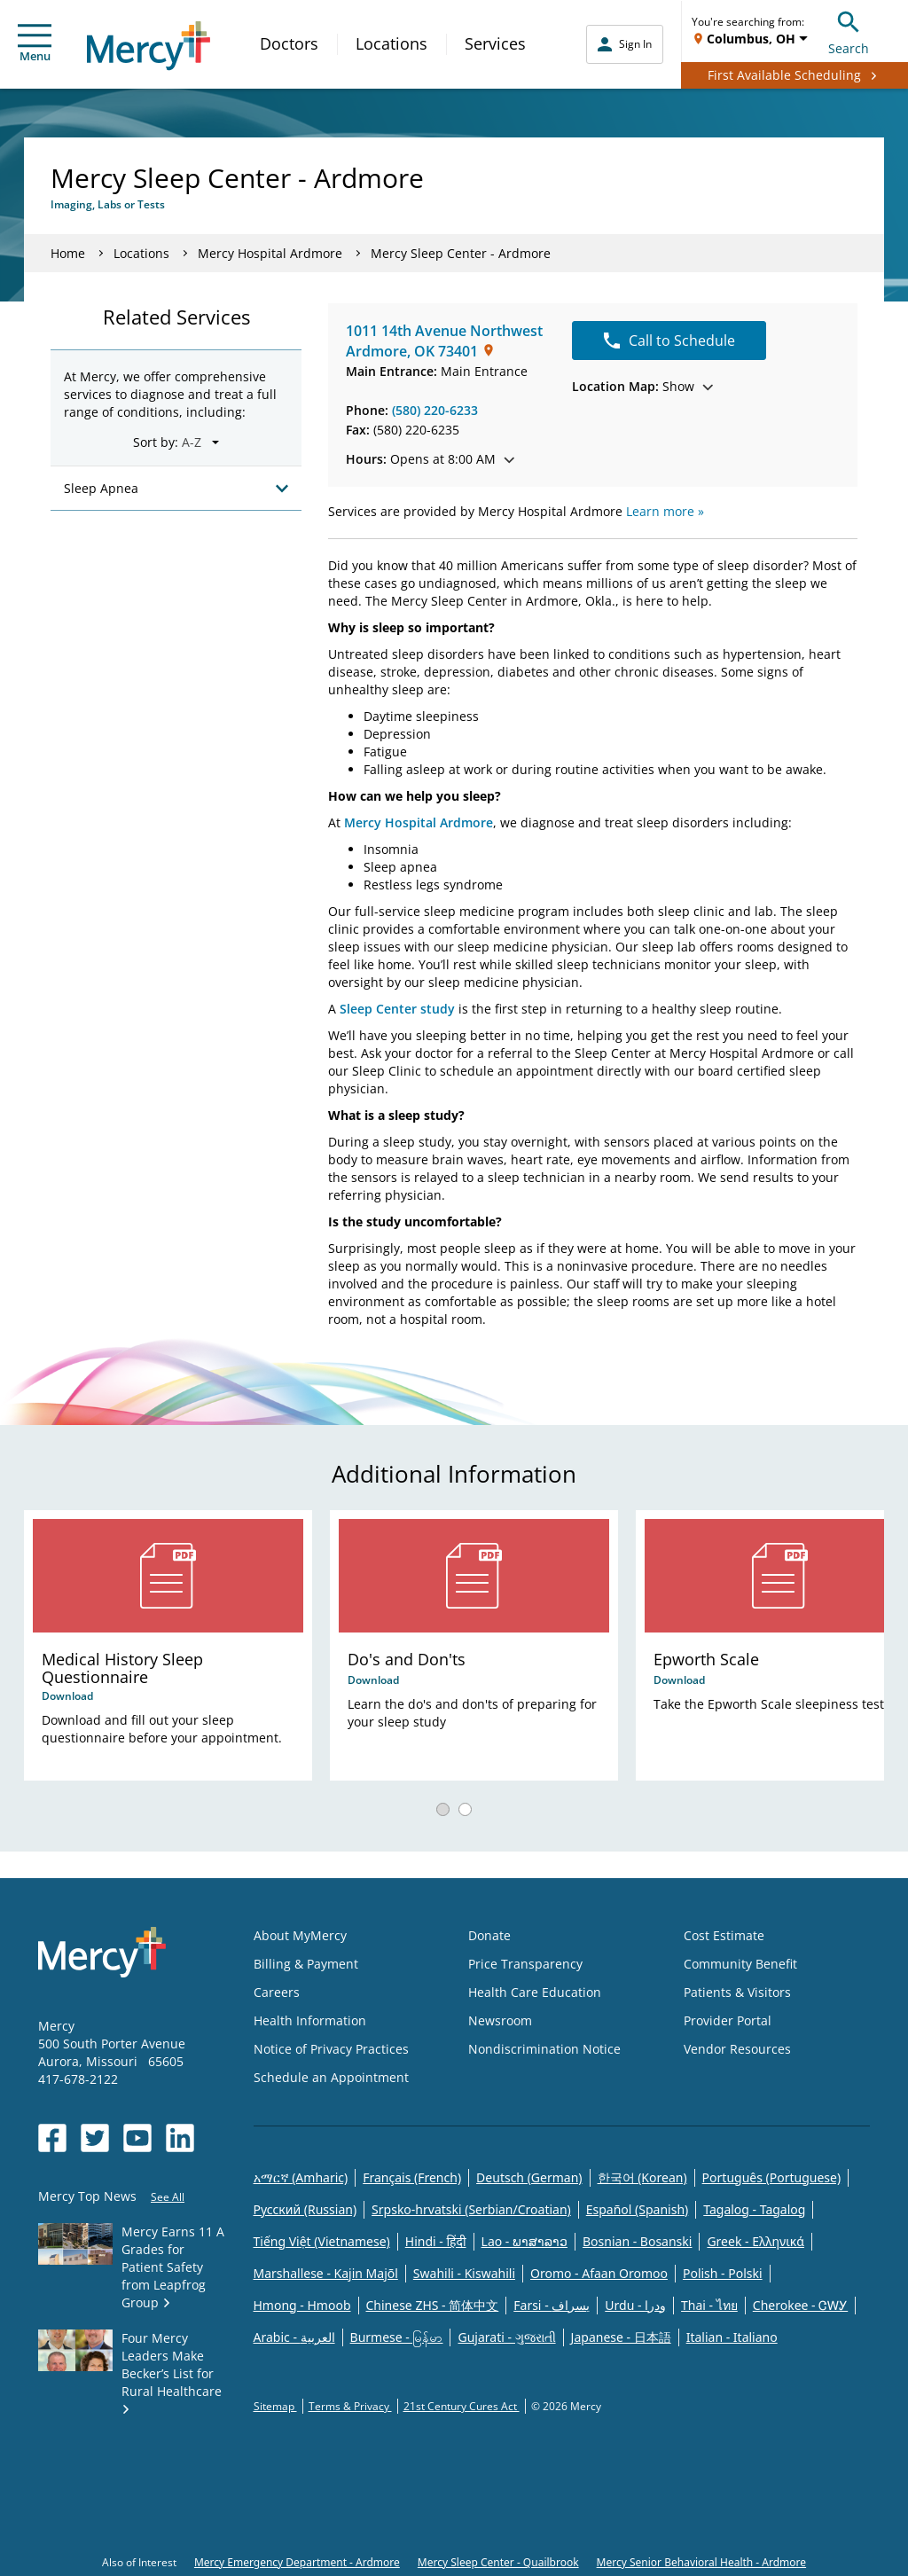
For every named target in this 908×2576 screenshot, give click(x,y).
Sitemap (275, 2406)
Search (848, 30)
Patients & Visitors (737, 1992)
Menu (34, 44)
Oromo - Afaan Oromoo (599, 2273)
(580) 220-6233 (435, 410)
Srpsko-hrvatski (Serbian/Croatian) (471, 2209)
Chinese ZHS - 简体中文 (432, 2305)
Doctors (289, 43)
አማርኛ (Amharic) (301, 2177)
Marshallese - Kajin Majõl (326, 2273)
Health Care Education (534, 1992)
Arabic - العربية (294, 2337)
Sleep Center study (397, 1008)
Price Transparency (525, 1963)
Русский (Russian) (305, 2209)
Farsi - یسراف (551, 2305)
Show (642, 386)
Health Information (310, 2020)
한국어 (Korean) (642, 2177)
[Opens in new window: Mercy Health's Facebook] (52, 2138)
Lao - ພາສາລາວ (524, 2241)
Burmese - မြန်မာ (396, 2337)
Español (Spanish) (637, 2209)
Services (495, 43)
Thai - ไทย (709, 2305)
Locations (391, 43)
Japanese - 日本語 (621, 2337)
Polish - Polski (723, 2273)
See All (167, 2196)
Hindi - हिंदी (435, 2241)
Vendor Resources (737, 2048)
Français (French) (412, 2177)
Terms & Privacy (350, 2406)
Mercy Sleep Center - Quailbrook (498, 2562)
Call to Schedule (669, 340)
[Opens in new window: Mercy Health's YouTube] (137, 2138)
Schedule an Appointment (331, 2077)
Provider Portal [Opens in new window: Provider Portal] (727, 2020)
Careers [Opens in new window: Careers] (277, 1992)
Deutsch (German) (529, 2177)
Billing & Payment (306, 1963)
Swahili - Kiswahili (464, 2273)
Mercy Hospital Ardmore (270, 253)
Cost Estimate (724, 1935)
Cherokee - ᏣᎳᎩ (800, 2305)
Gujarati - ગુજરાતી (506, 2337)
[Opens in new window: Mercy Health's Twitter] (95, 2138)
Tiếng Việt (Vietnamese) (322, 2241)
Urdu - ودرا (635, 2305)
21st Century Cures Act (461, 2406)
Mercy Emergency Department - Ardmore (297, 2562)
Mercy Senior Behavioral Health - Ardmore (701, 2562)
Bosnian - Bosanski (637, 2241)
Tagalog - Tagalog (754, 2209)
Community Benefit (740, 1963)
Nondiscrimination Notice (544, 2048)
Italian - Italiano (732, 2337)
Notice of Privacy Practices (331, 2048)
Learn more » (665, 511)
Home (68, 253)
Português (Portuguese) (771, 2177)
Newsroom (500, 2020)
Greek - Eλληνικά (755, 2241)
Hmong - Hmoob (302, 2305)
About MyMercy (300, 1935)
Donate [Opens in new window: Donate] (489, 1935)
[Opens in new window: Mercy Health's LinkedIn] (180, 2138)
